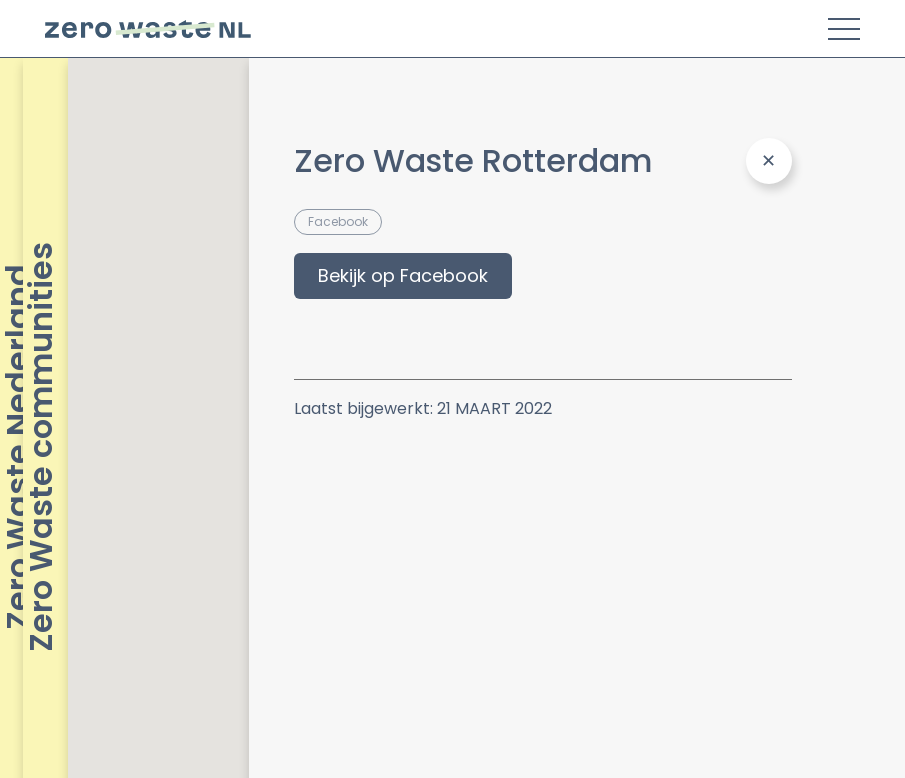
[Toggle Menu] (844, 29)
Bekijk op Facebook (403, 275)
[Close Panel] (769, 161)
